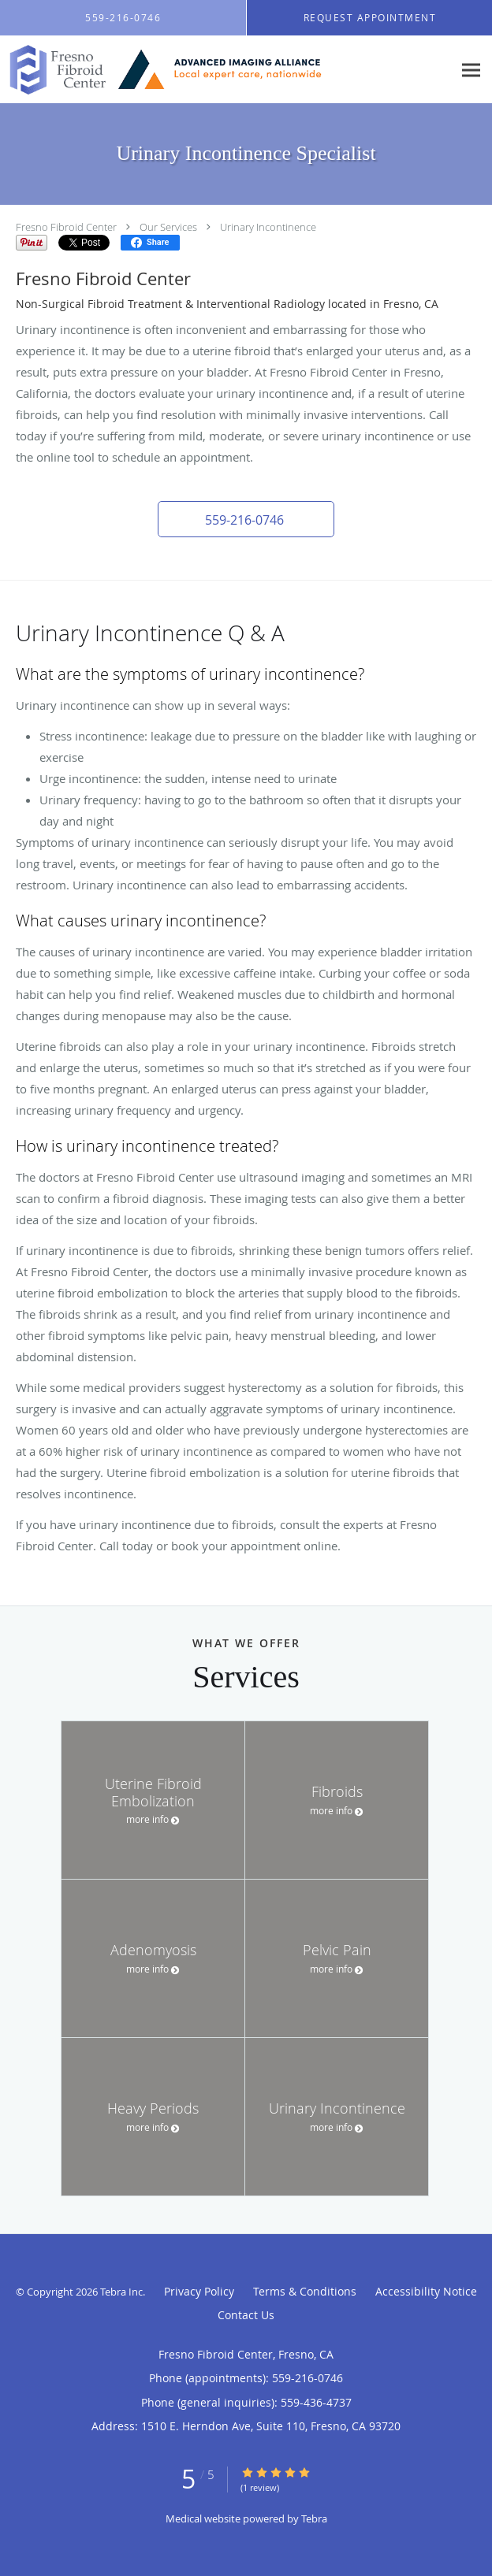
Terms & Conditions (304, 2291)
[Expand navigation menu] (471, 69)
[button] (246, 519)
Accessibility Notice (426, 2291)
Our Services (168, 227)
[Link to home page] (226, 69)
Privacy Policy (199, 2291)
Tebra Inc (121, 2292)
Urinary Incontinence (268, 227)
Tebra (314, 2518)
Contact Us (246, 2314)
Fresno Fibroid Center (66, 227)
